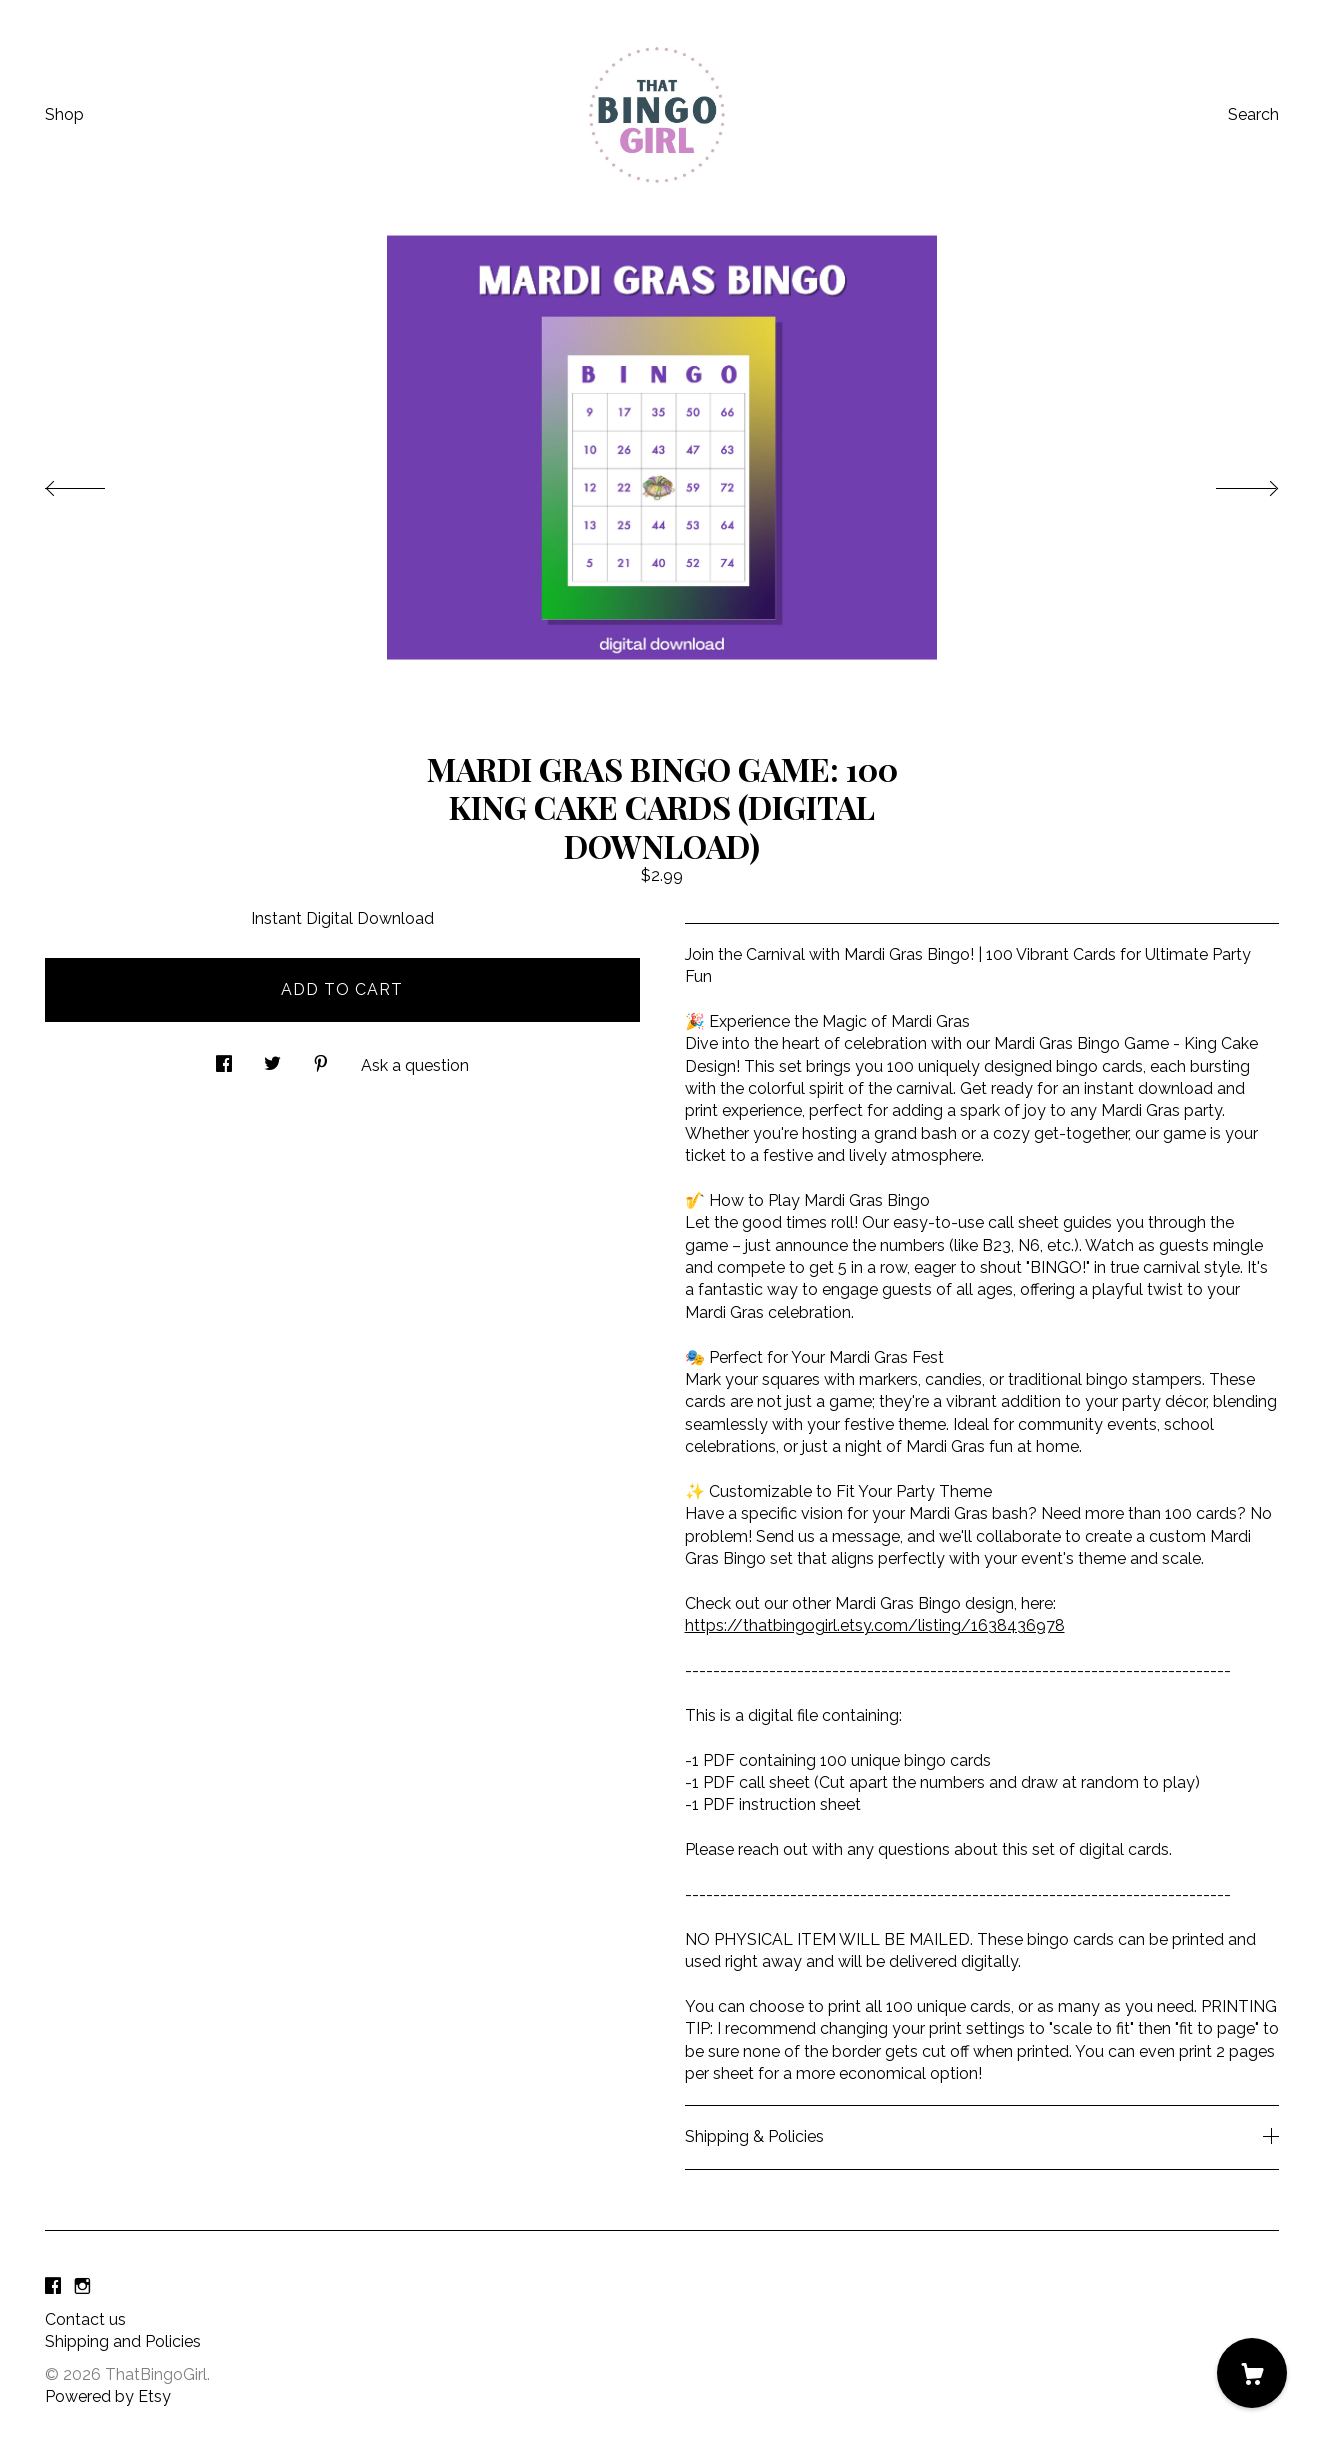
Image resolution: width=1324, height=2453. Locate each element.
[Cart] (1252, 2373)
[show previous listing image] (95, 483)
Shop (64, 114)
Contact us (85, 2319)
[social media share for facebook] (224, 1058)
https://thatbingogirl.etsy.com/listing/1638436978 (875, 1625)
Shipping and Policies (123, 2341)
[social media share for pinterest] (321, 1058)
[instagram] (82, 2286)
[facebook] (53, 2286)
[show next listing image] (1229, 483)
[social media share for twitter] (272, 1058)
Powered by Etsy (108, 2396)
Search (1253, 114)
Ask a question (415, 1065)
